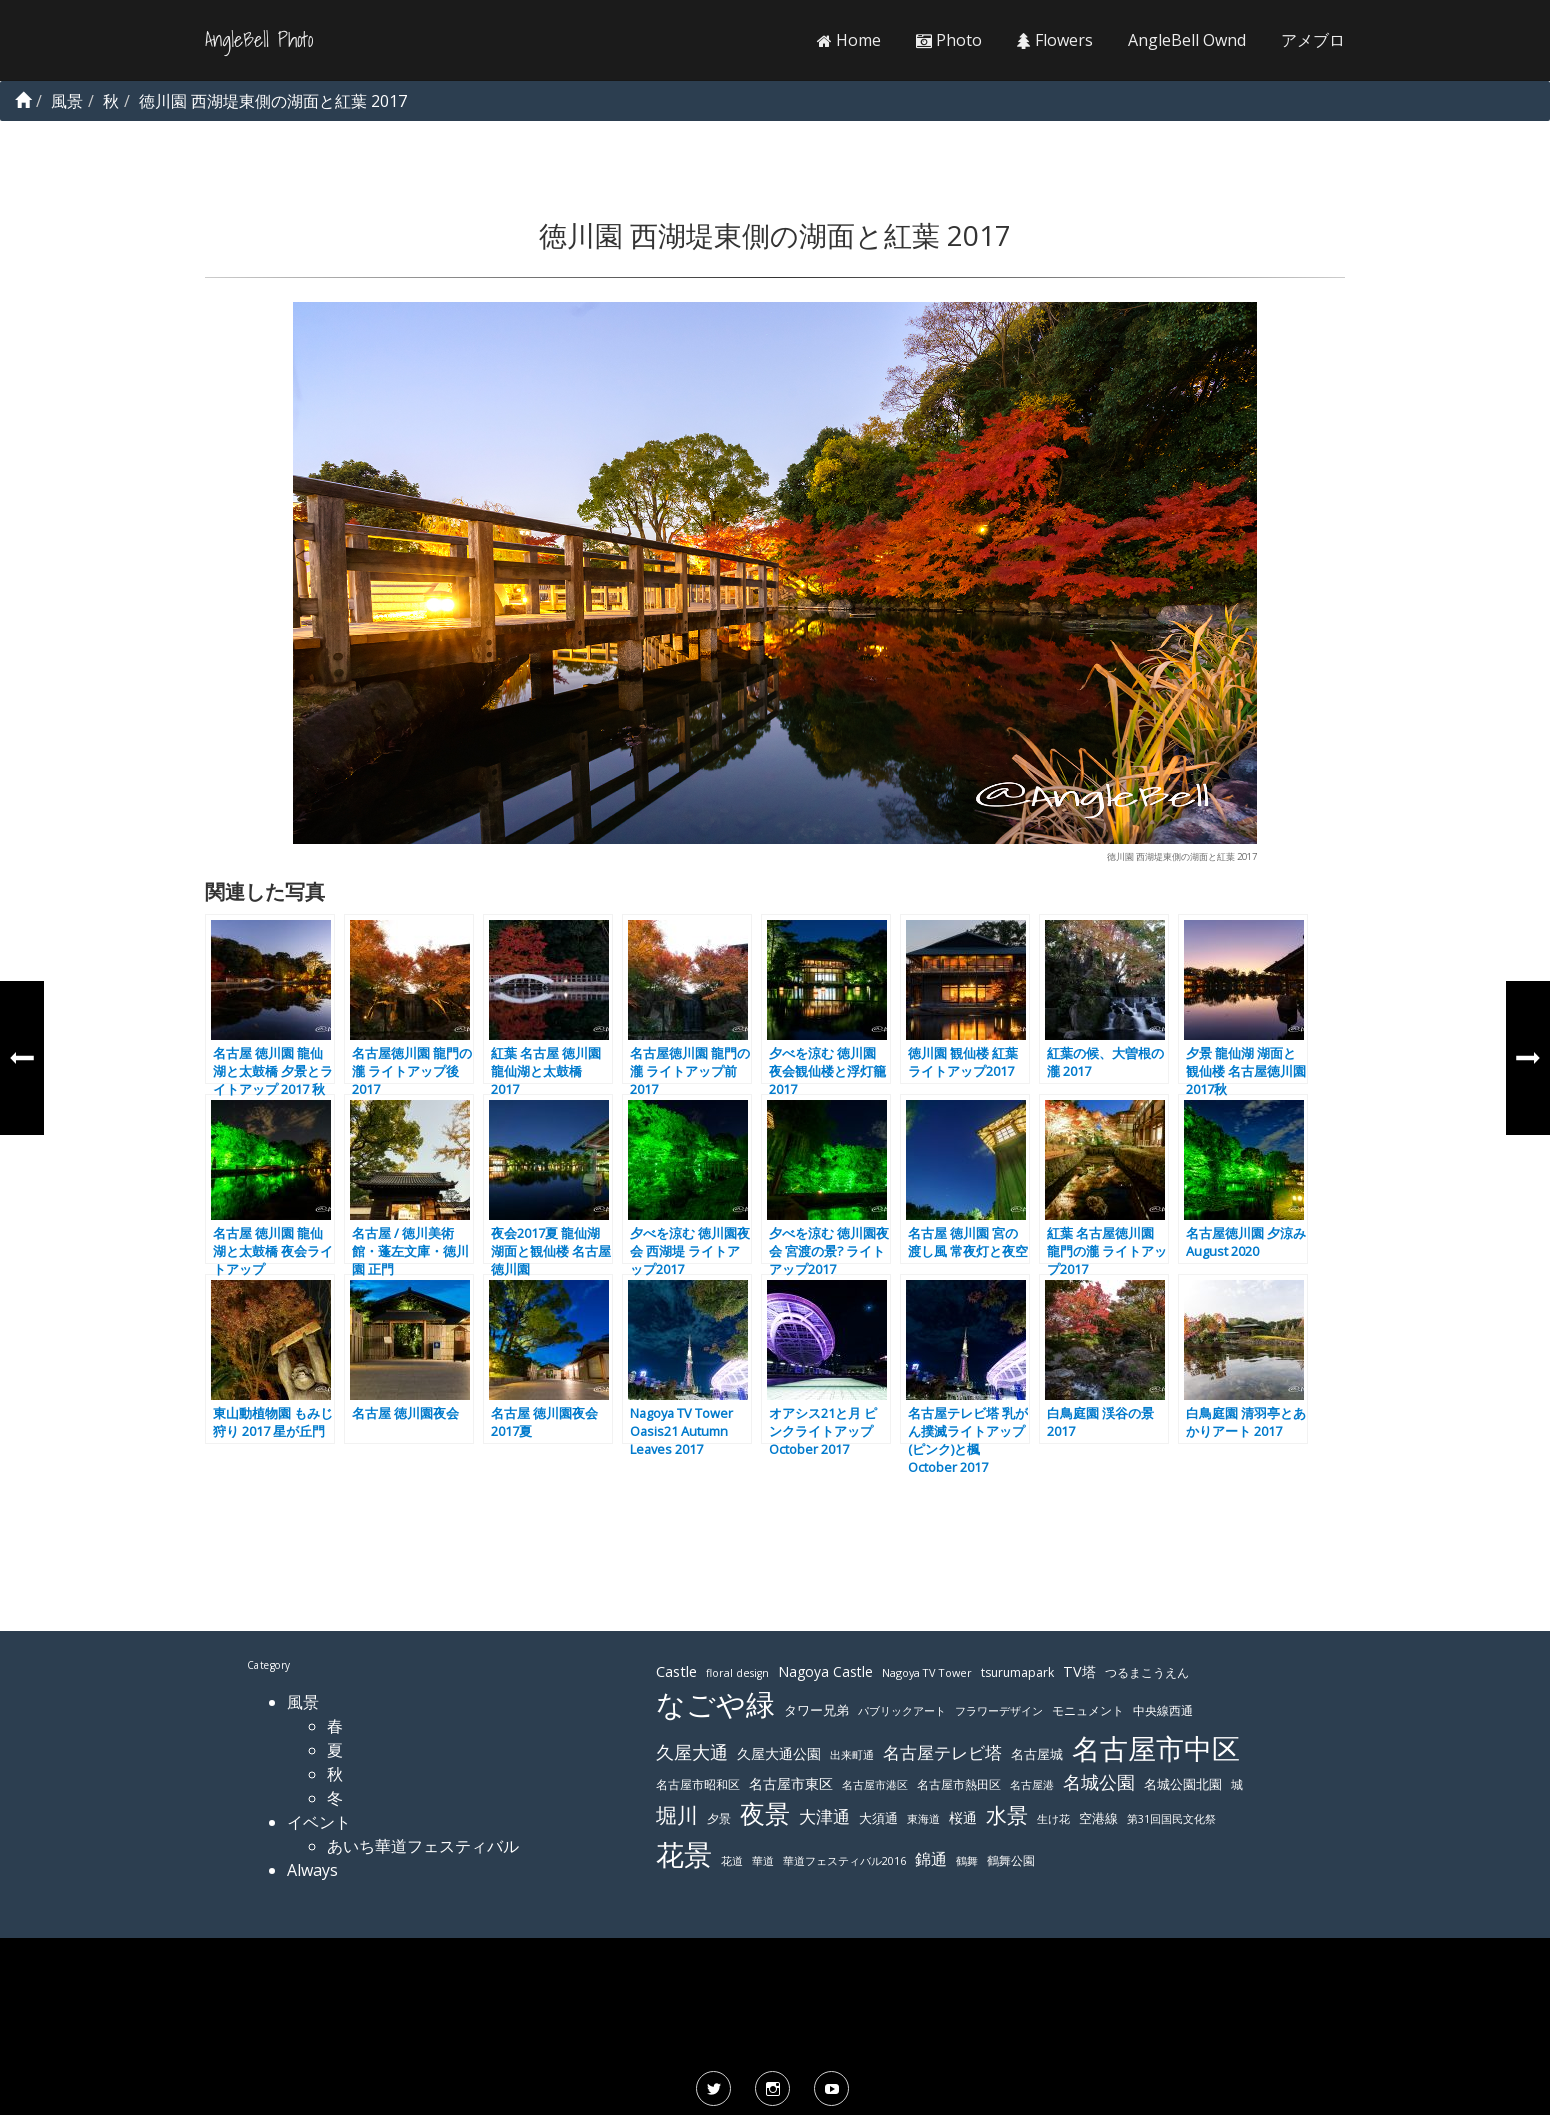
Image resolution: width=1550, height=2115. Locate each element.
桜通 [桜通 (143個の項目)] (963, 1817)
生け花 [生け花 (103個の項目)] (1053, 1819)
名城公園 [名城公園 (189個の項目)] (1099, 1782)
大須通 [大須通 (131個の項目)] (878, 1818)
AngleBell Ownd (1187, 40)
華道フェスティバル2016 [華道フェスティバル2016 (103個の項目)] (844, 1861)
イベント (319, 1822)
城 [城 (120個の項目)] (1237, 1784)
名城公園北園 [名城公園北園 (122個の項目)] (1183, 1784)
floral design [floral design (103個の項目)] (737, 1673)
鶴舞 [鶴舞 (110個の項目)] (967, 1860)
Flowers (1055, 40)
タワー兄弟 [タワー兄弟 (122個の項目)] (816, 1710)
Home (849, 40)
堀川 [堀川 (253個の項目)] (677, 1815)
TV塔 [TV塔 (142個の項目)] (1079, 1671)
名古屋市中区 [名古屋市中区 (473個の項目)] (1156, 1748)
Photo (949, 40)
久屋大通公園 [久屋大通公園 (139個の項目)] (779, 1753)
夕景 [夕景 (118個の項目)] (719, 1818)
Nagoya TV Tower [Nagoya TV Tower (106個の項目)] (927, 1672)
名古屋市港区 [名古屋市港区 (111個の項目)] (875, 1784)
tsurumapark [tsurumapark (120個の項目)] (1017, 1672)
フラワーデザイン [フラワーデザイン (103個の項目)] (999, 1711)
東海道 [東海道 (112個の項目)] (923, 1818)
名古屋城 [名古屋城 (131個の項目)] (1037, 1754)
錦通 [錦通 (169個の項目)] (931, 1859)
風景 (303, 1702)
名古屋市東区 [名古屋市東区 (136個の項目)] (791, 1783)
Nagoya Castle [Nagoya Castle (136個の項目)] (825, 1671)
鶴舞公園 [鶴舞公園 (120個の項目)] (1011, 1860)
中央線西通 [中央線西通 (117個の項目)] (1163, 1710)
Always (312, 1870)
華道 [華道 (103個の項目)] (763, 1861)
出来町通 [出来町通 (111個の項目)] (852, 1754)
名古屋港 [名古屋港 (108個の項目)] (1032, 1784)
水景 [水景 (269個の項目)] (1007, 1814)
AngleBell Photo (259, 40)
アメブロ (1313, 40)
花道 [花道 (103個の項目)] (732, 1861)
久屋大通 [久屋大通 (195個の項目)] (692, 1752)
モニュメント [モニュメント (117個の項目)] (1088, 1710)
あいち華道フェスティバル (423, 1846)
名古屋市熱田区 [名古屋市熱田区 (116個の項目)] (959, 1784)
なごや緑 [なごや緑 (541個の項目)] (715, 1704)
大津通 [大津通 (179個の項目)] (824, 1816)
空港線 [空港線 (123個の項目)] (1098, 1818)
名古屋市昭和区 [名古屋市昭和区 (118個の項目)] (698, 1784)
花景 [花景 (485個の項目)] (684, 1854)
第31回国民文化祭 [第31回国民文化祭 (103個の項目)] (1171, 1819)
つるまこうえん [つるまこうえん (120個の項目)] (1147, 1672)
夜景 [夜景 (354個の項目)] (765, 1813)
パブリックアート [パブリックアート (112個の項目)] (902, 1710)
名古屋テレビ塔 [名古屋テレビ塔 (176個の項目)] (942, 1752)
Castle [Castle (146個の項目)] (676, 1671)
